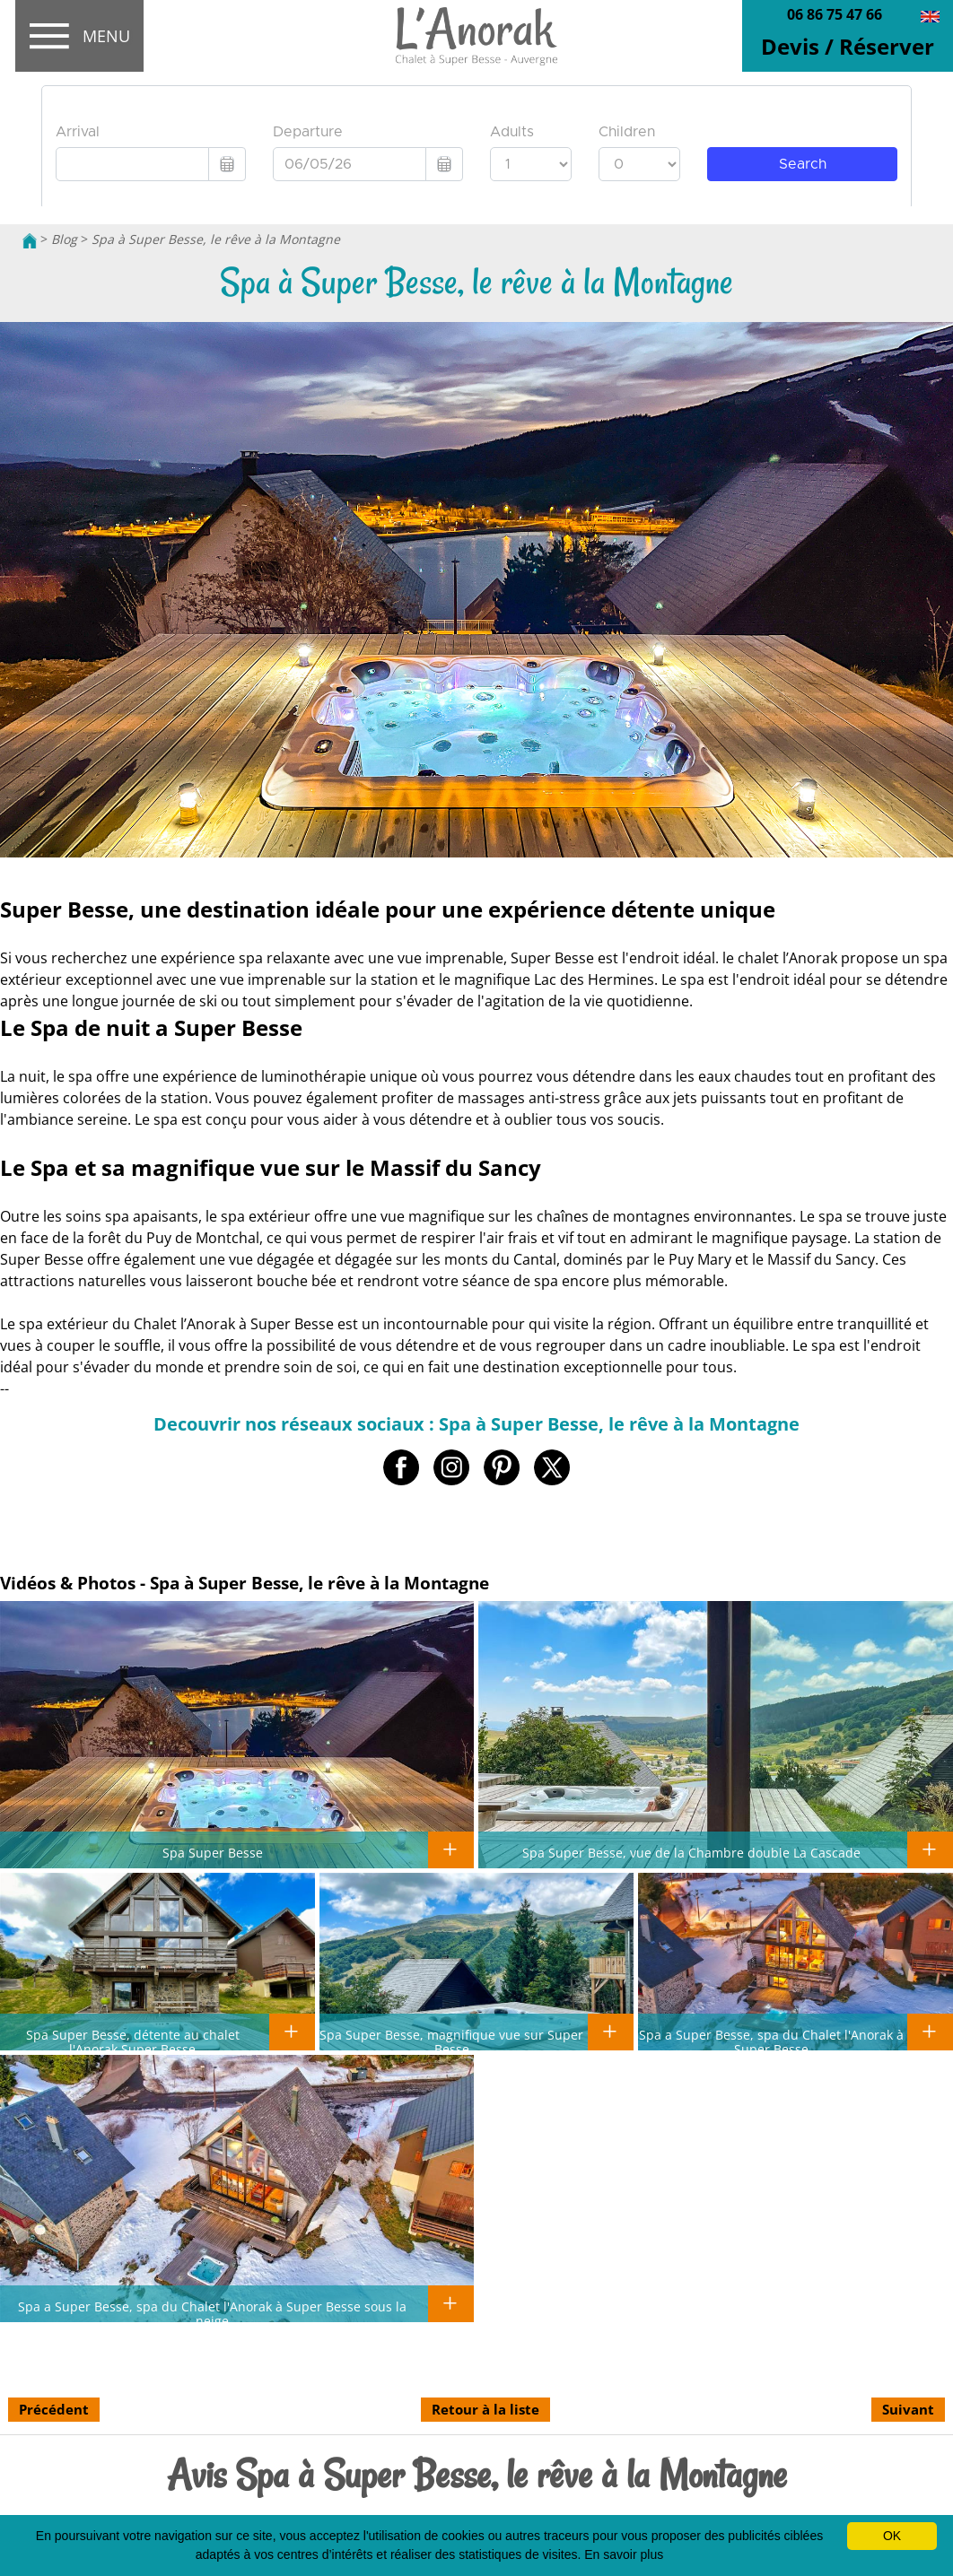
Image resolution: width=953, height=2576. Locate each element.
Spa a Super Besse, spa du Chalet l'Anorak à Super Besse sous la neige (212, 2313)
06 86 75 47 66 (834, 14)
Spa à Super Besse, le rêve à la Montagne (216, 239)
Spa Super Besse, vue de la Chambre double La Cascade (691, 1852)
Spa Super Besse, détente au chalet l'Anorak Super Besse (133, 2041)
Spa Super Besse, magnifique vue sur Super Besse (451, 2041)
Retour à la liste (485, 2409)
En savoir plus (623, 2554)
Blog (64, 239)
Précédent (54, 2409)
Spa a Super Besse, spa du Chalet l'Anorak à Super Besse (771, 2041)
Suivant (908, 2409)
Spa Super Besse (212, 1852)
